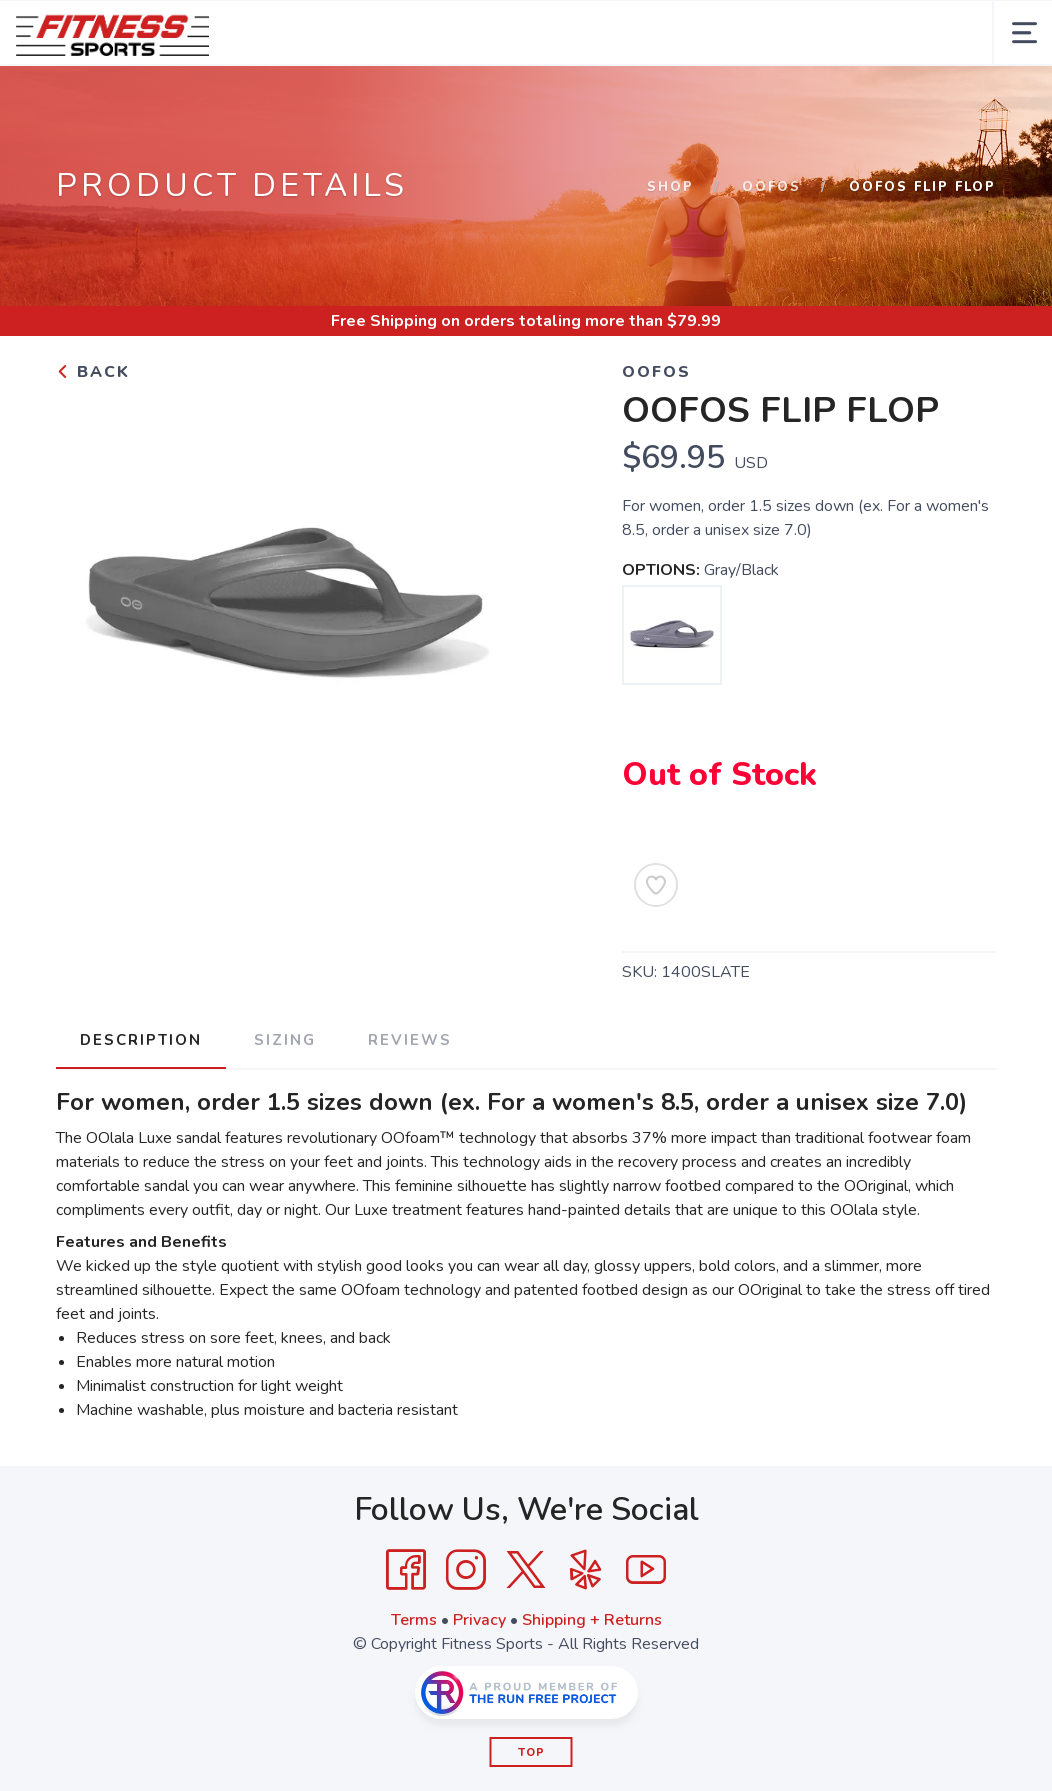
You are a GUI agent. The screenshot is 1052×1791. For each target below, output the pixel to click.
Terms (414, 1620)
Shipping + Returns (592, 1620)
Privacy (479, 1620)
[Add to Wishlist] (656, 885)
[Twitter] (526, 1570)
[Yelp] (586, 1570)
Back (93, 372)
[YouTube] (646, 1570)
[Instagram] (466, 1570)
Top (531, 1752)
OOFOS (771, 187)
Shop (670, 187)
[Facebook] (406, 1570)
